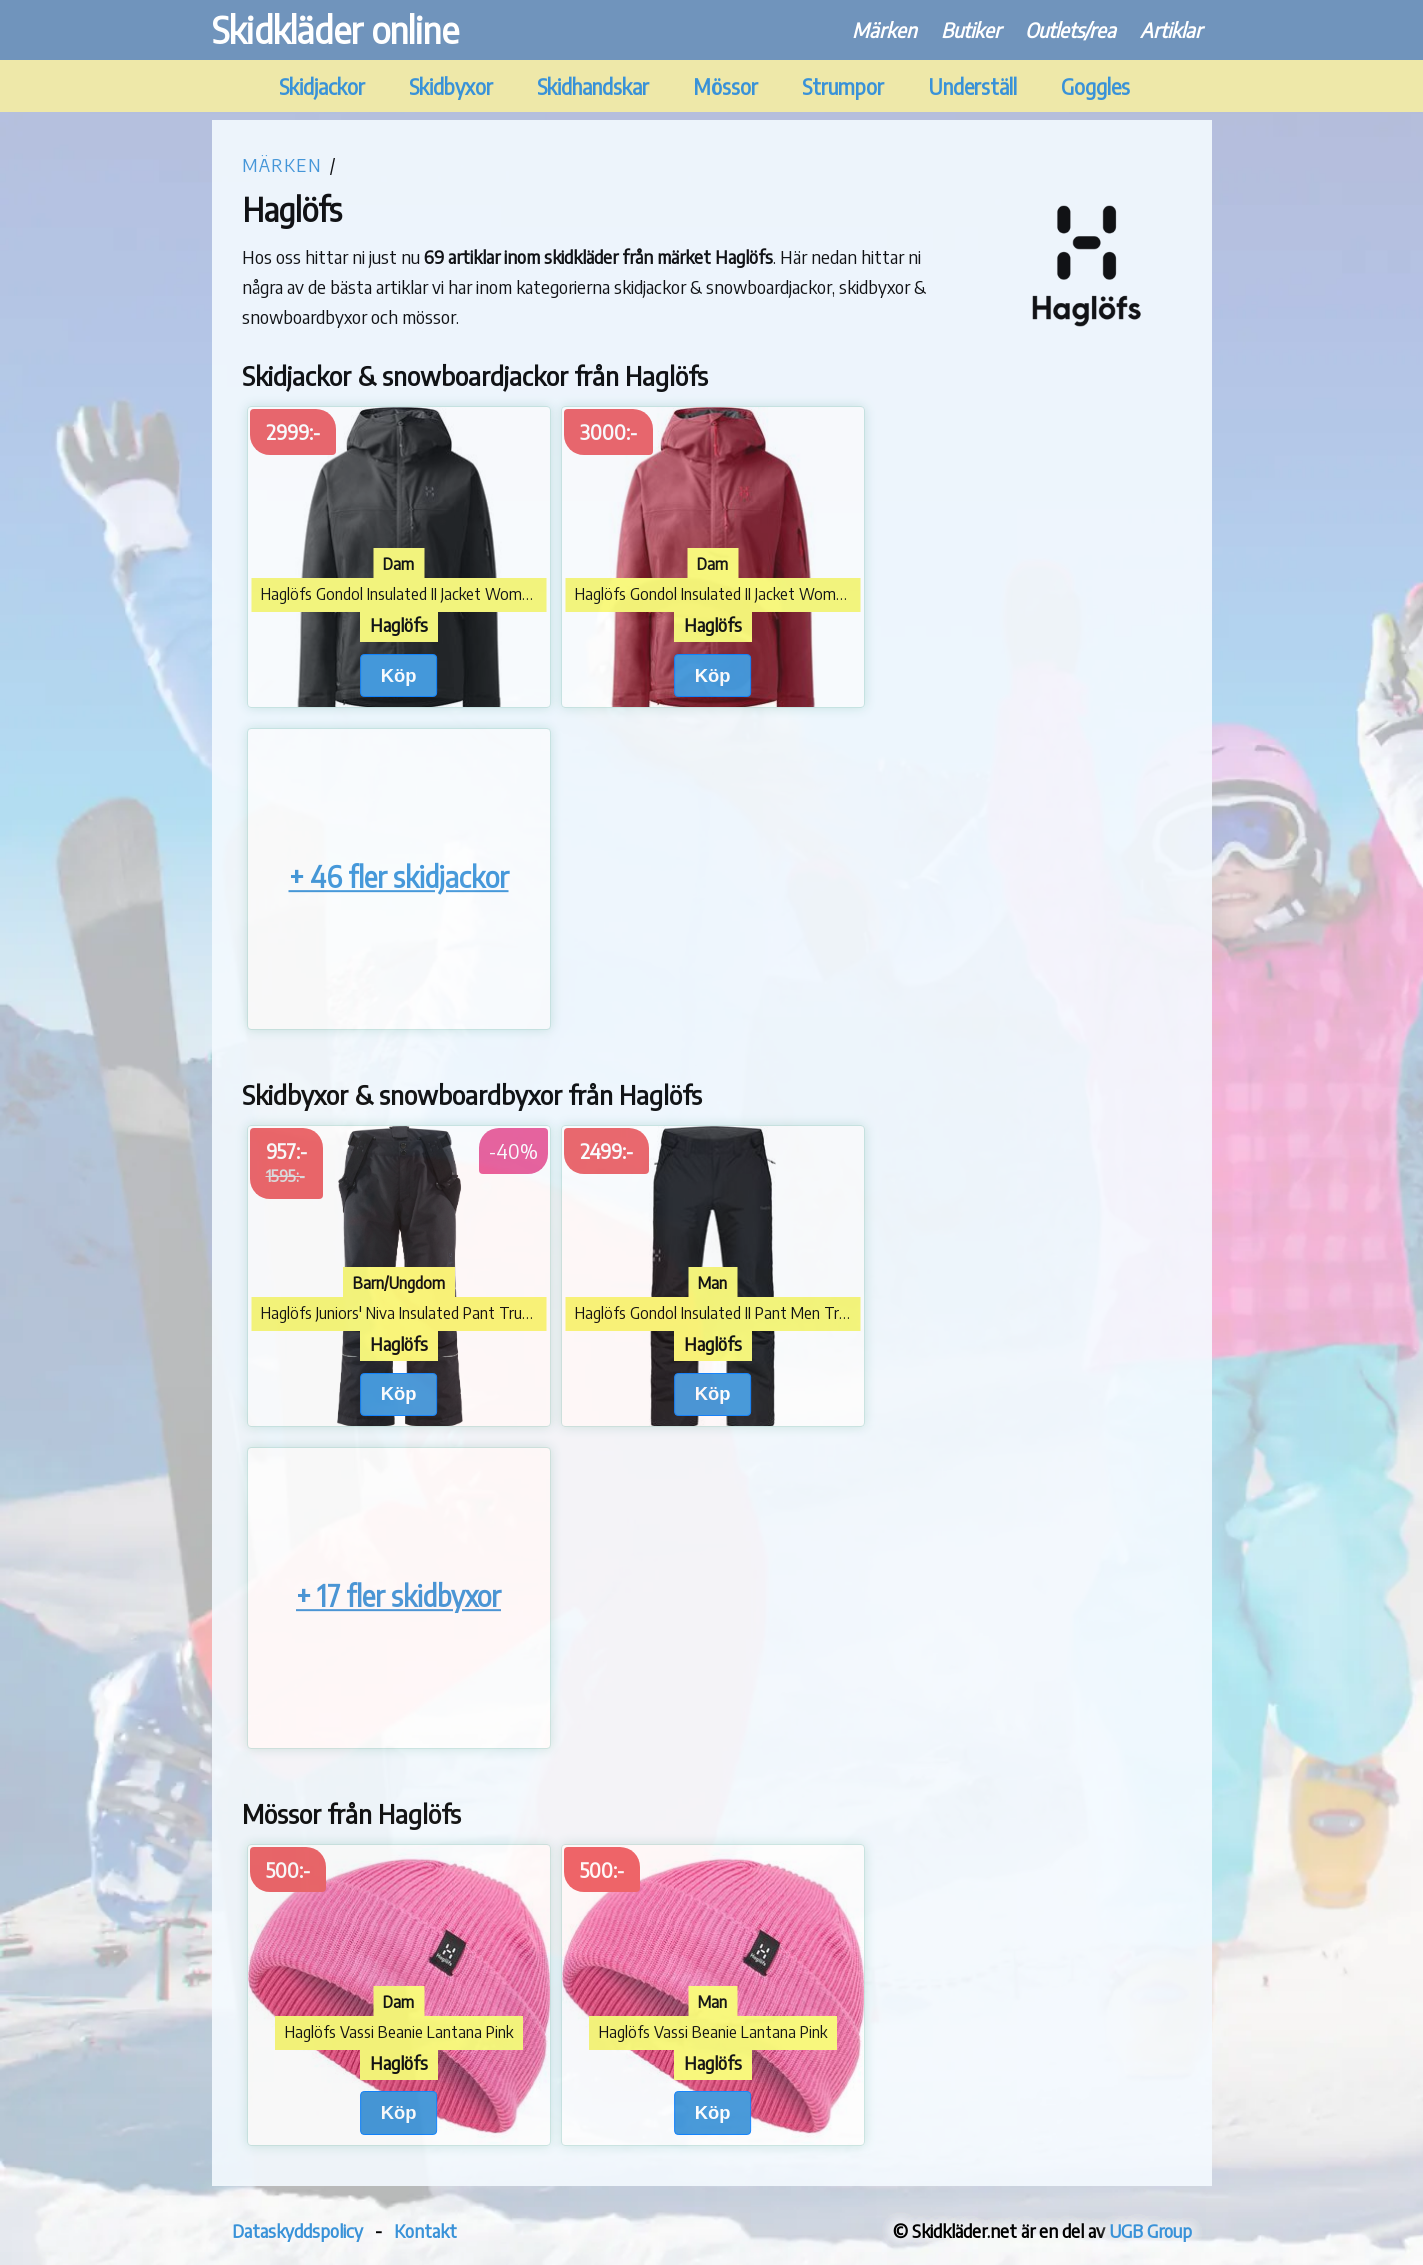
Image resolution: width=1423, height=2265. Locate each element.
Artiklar (1171, 29)
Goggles (1095, 86)
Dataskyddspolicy (297, 2230)
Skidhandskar (593, 86)
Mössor (725, 86)
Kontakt (425, 2230)
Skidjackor (322, 86)
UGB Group (1150, 2230)
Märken (884, 29)
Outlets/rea (1070, 29)
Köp (399, 675)
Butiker (971, 29)
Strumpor (843, 86)
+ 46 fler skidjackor (399, 876)
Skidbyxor (451, 86)
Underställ (972, 86)
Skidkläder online (335, 29)
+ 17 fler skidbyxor (398, 1595)
